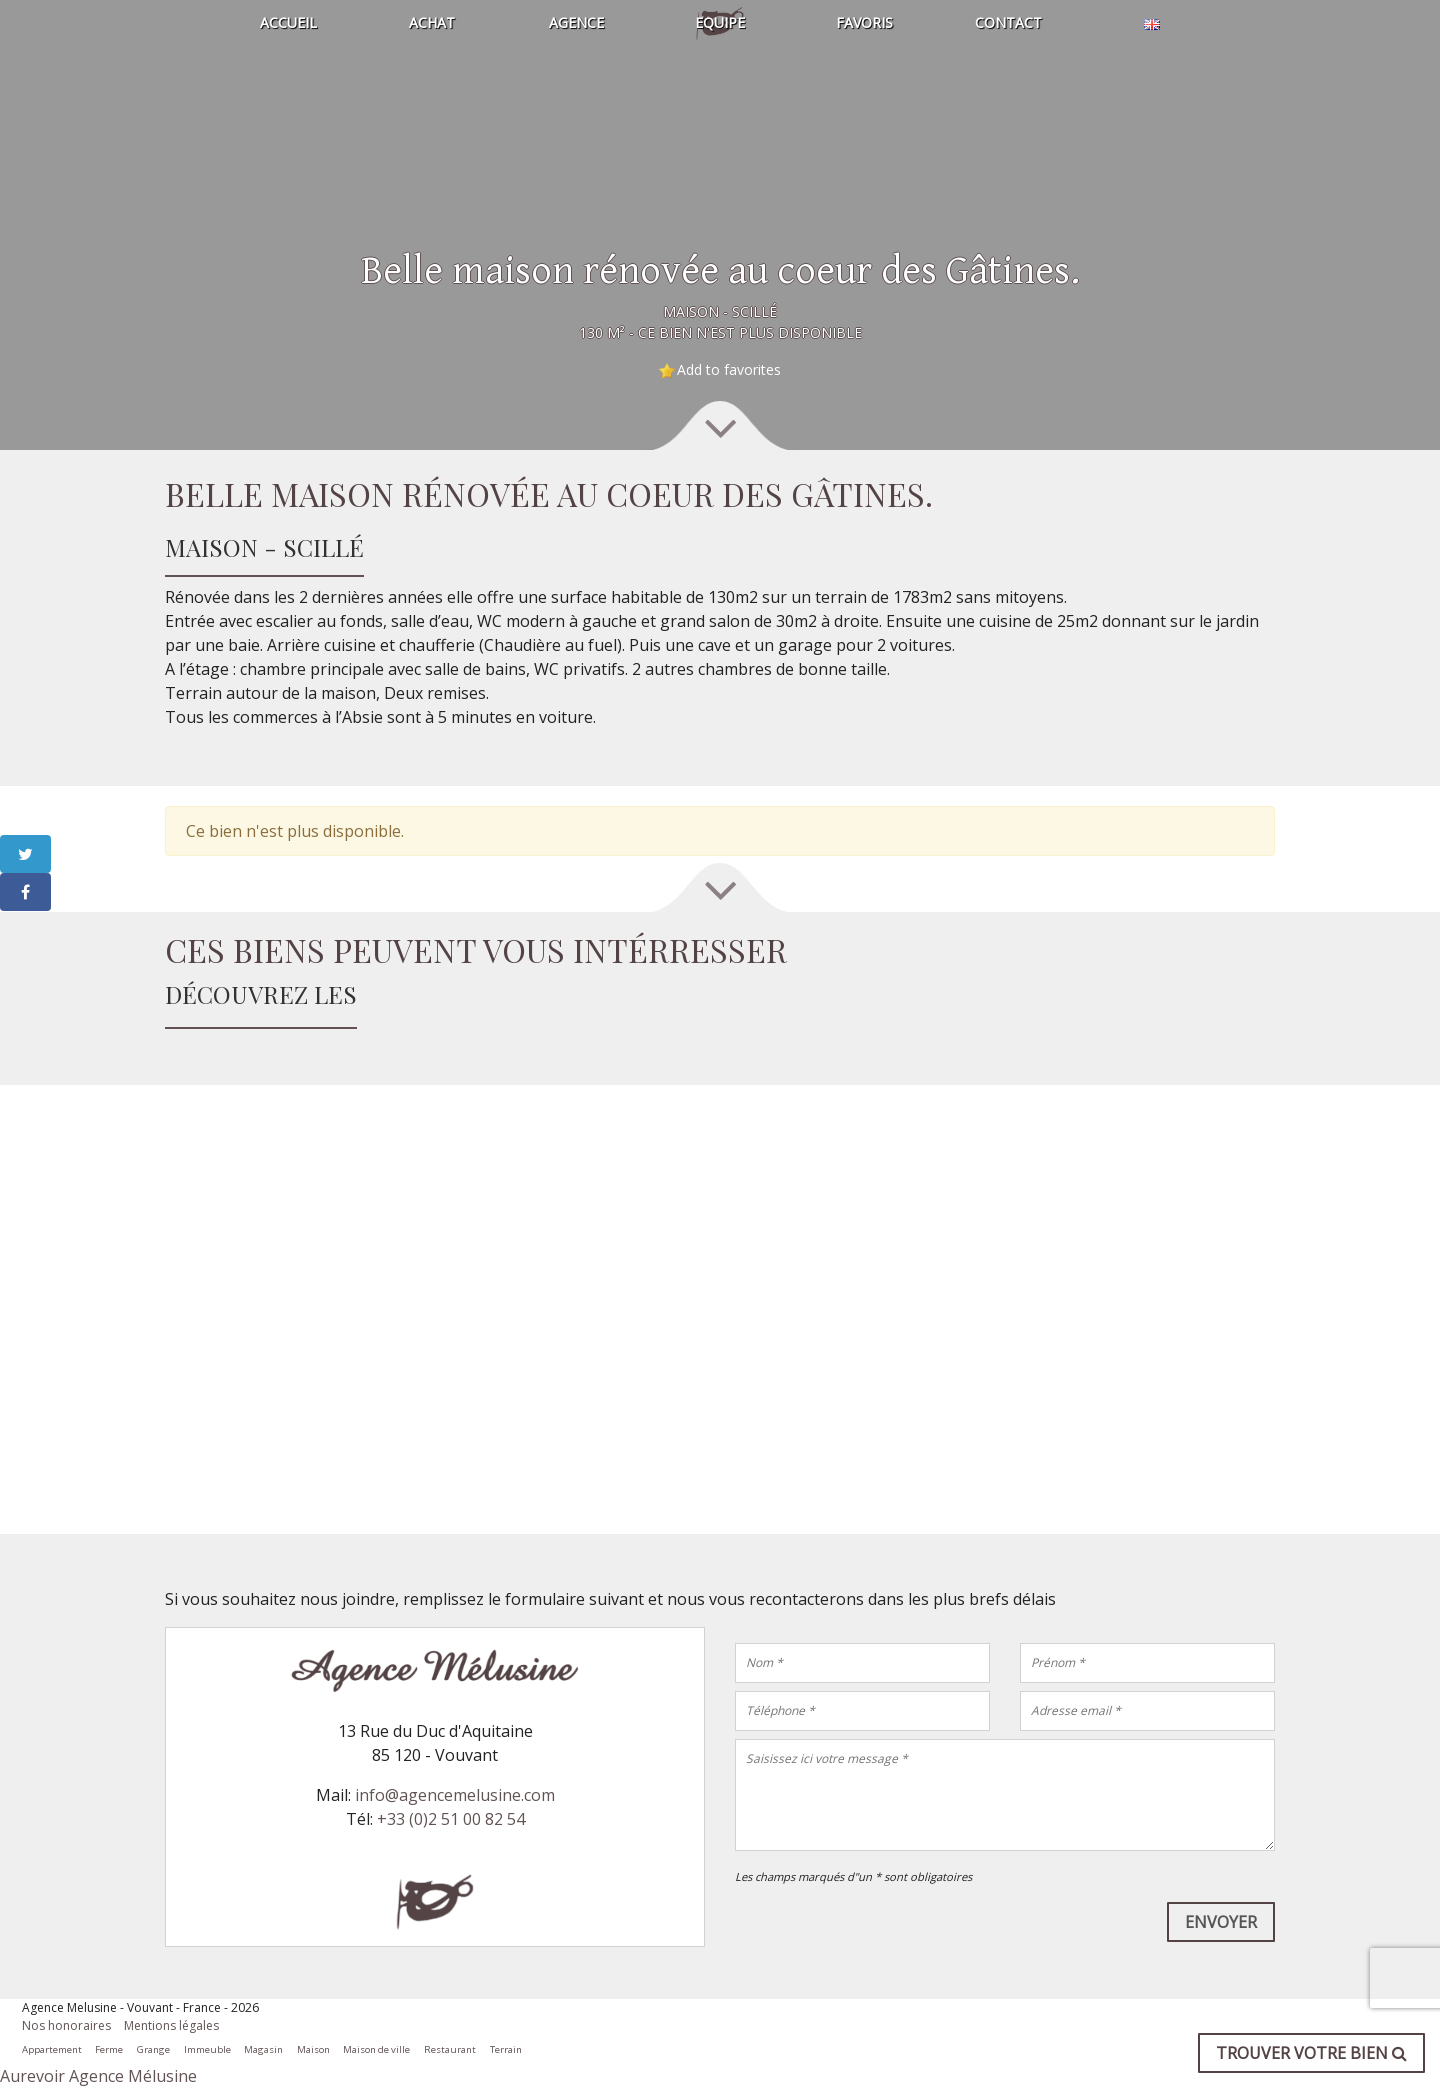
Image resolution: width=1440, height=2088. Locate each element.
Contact (1008, 22)
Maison (313, 2049)
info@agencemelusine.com (455, 1795)
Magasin (263, 2049)
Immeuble (207, 2049)
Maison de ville (376, 2049)
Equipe (720, 22)
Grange (153, 2049)
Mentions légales (171, 2025)
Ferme (109, 2049)
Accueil (288, 22)
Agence (576, 22)
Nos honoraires (66, 2025)
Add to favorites (729, 369)
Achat (432, 22)
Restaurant (450, 2049)
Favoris (864, 22)
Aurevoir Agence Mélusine (98, 2076)
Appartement (52, 2049)
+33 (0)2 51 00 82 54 (451, 1819)
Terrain (506, 2049)
